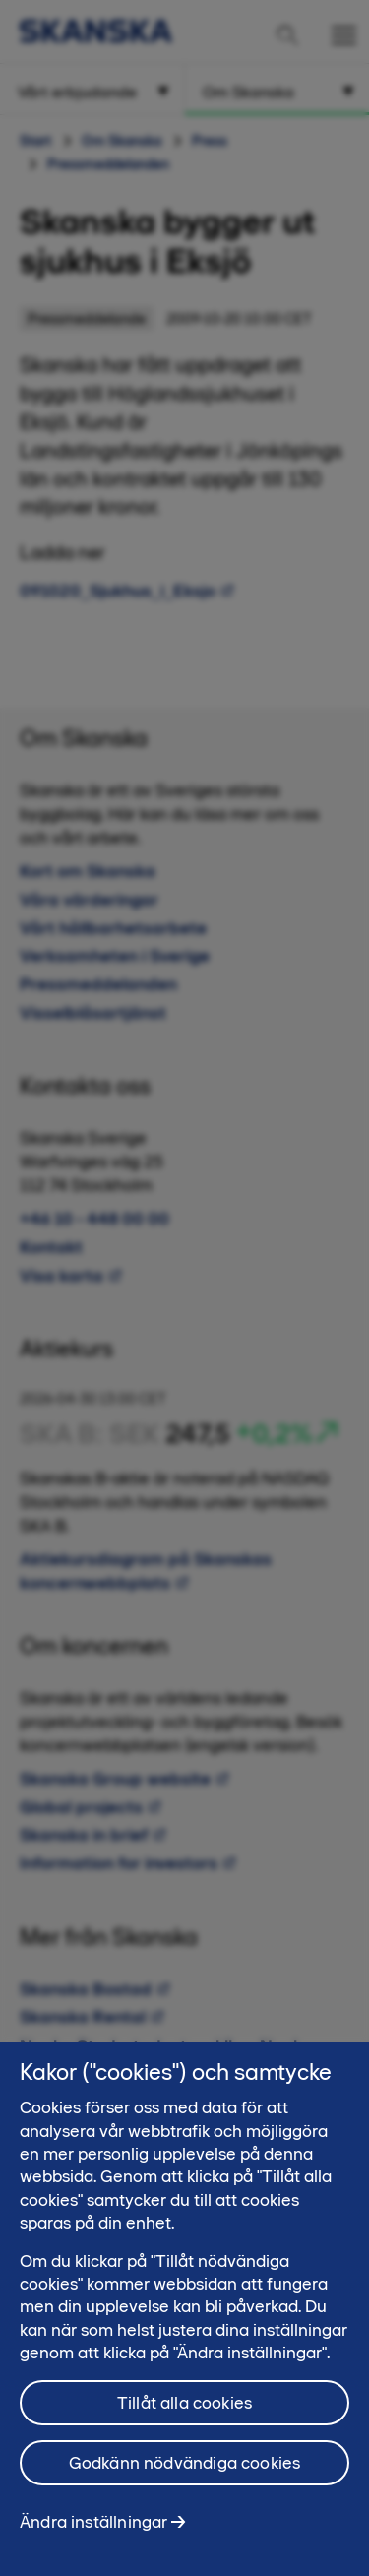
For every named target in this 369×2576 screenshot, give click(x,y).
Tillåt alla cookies (184, 2416)
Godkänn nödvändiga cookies (185, 2476)
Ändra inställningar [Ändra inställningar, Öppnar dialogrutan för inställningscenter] (93, 2535)
